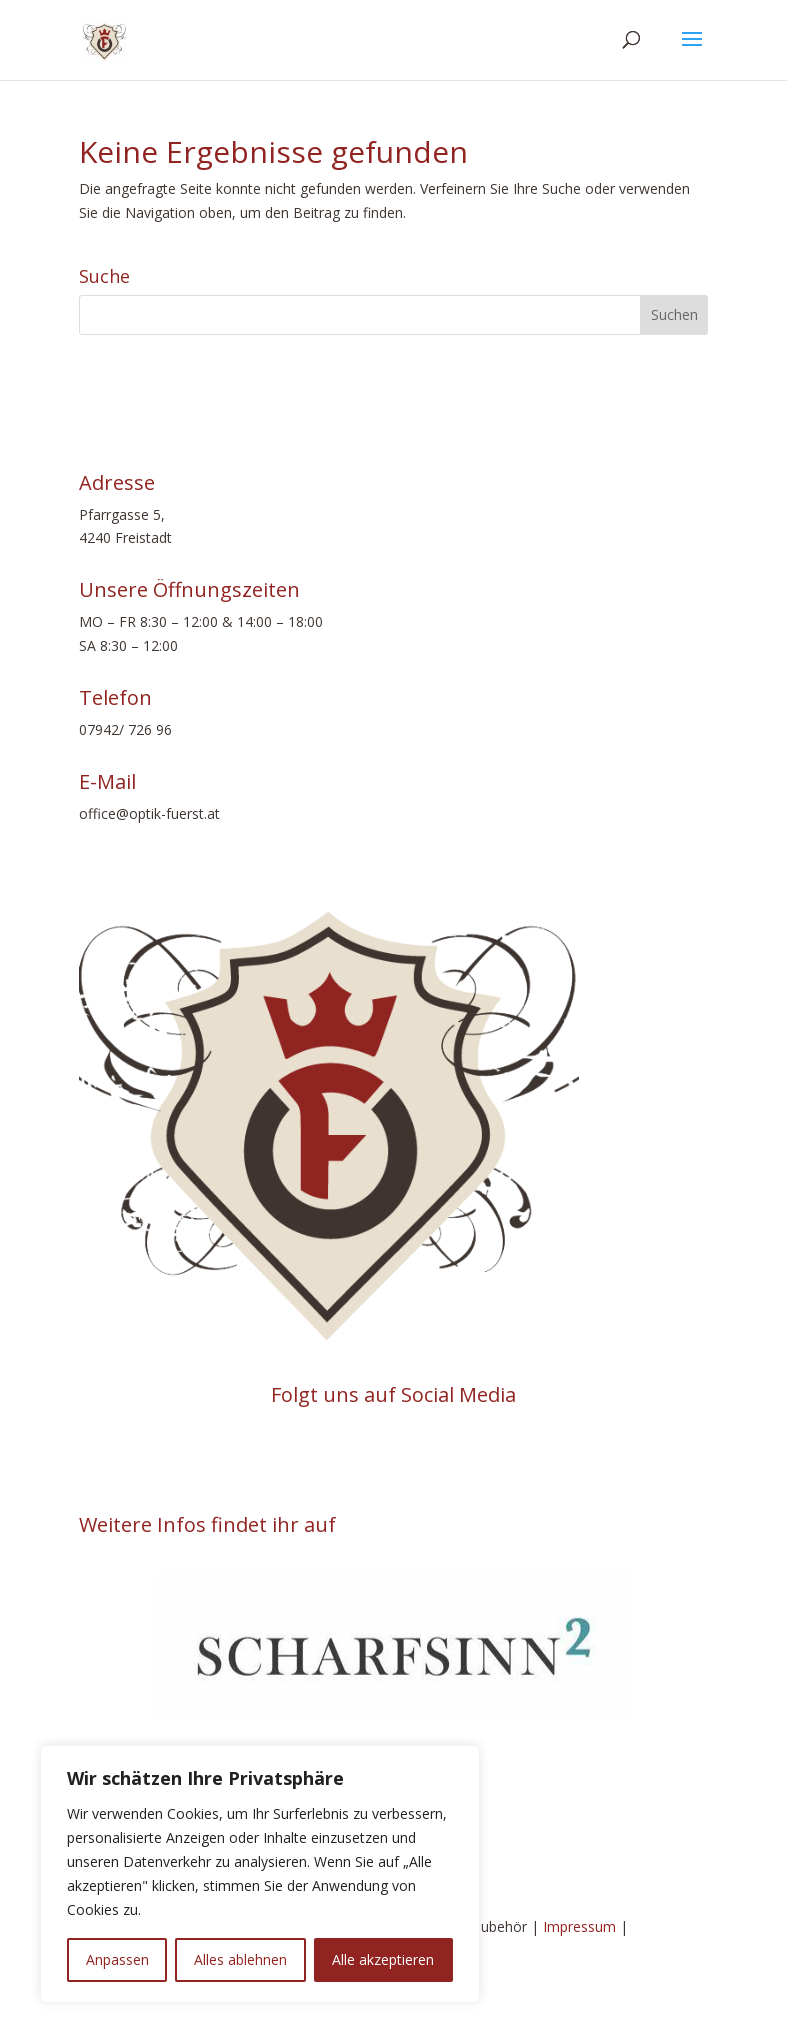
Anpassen (117, 1959)
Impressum (579, 1926)
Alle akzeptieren (383, 1959)
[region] (260, 1874)
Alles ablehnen (240, 1959)
